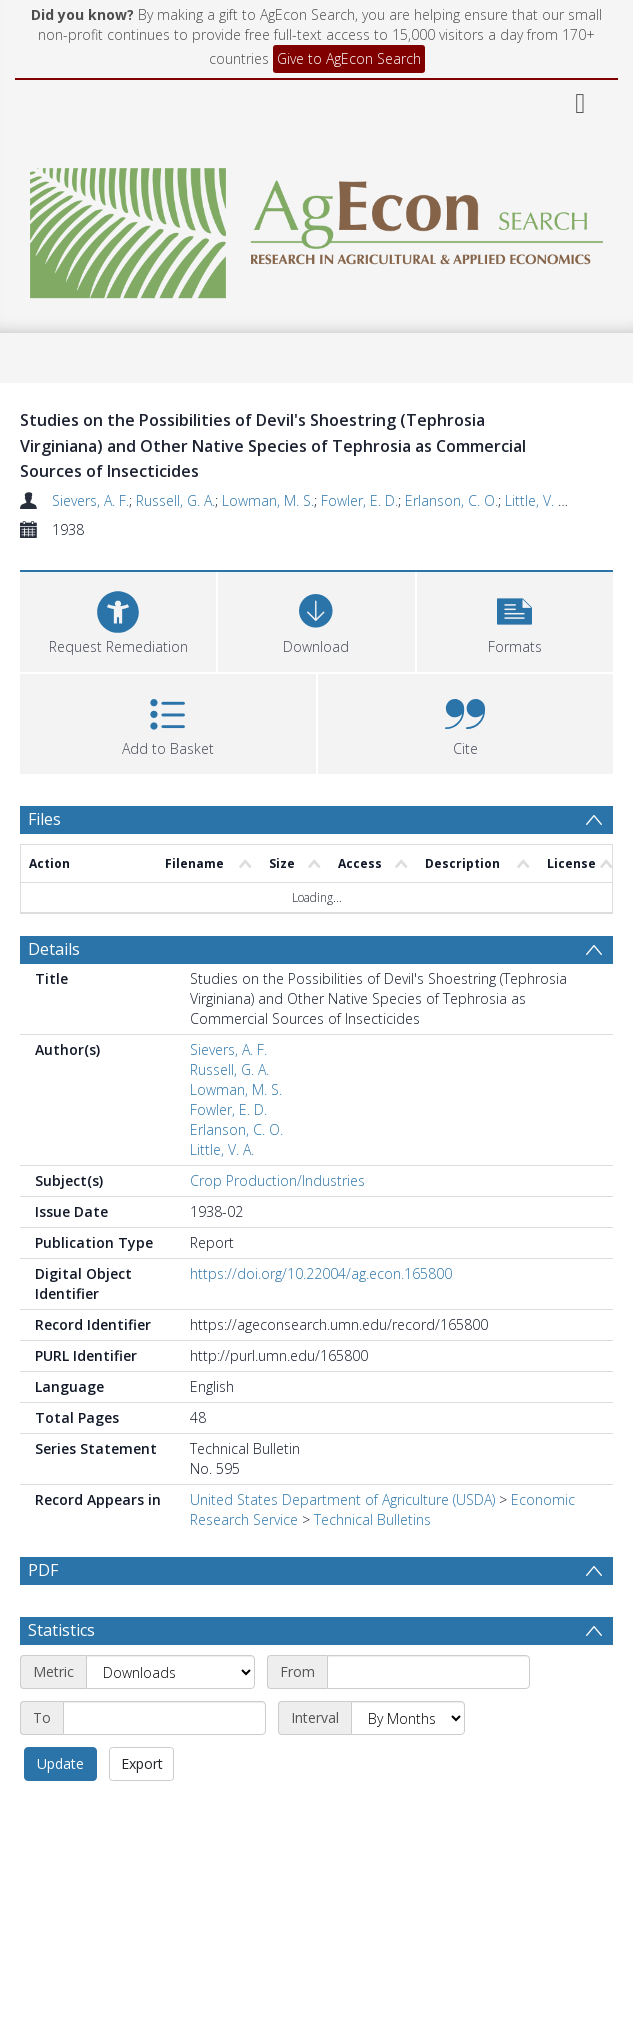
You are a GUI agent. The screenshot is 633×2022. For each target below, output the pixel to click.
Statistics (61, 1630)
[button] (515, 619)
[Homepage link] (316, 227)
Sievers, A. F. (90, 500)
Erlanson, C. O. (451, 500)
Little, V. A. (537, 500)
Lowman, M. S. (268, 500)
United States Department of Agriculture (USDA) (342, 1499)
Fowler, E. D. (359, 500)
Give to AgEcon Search (349, 58)
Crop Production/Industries (277, 1180)
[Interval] (408, 1718)
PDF (43, 1570)
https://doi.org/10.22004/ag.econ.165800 (321, 1273)
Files (44, 819)
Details (54, 949)
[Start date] (428, 1672)
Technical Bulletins (372, 1519)
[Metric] (170, 1672)
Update (60, 1763)
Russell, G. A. (175, 500)
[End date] (164, 1718)
